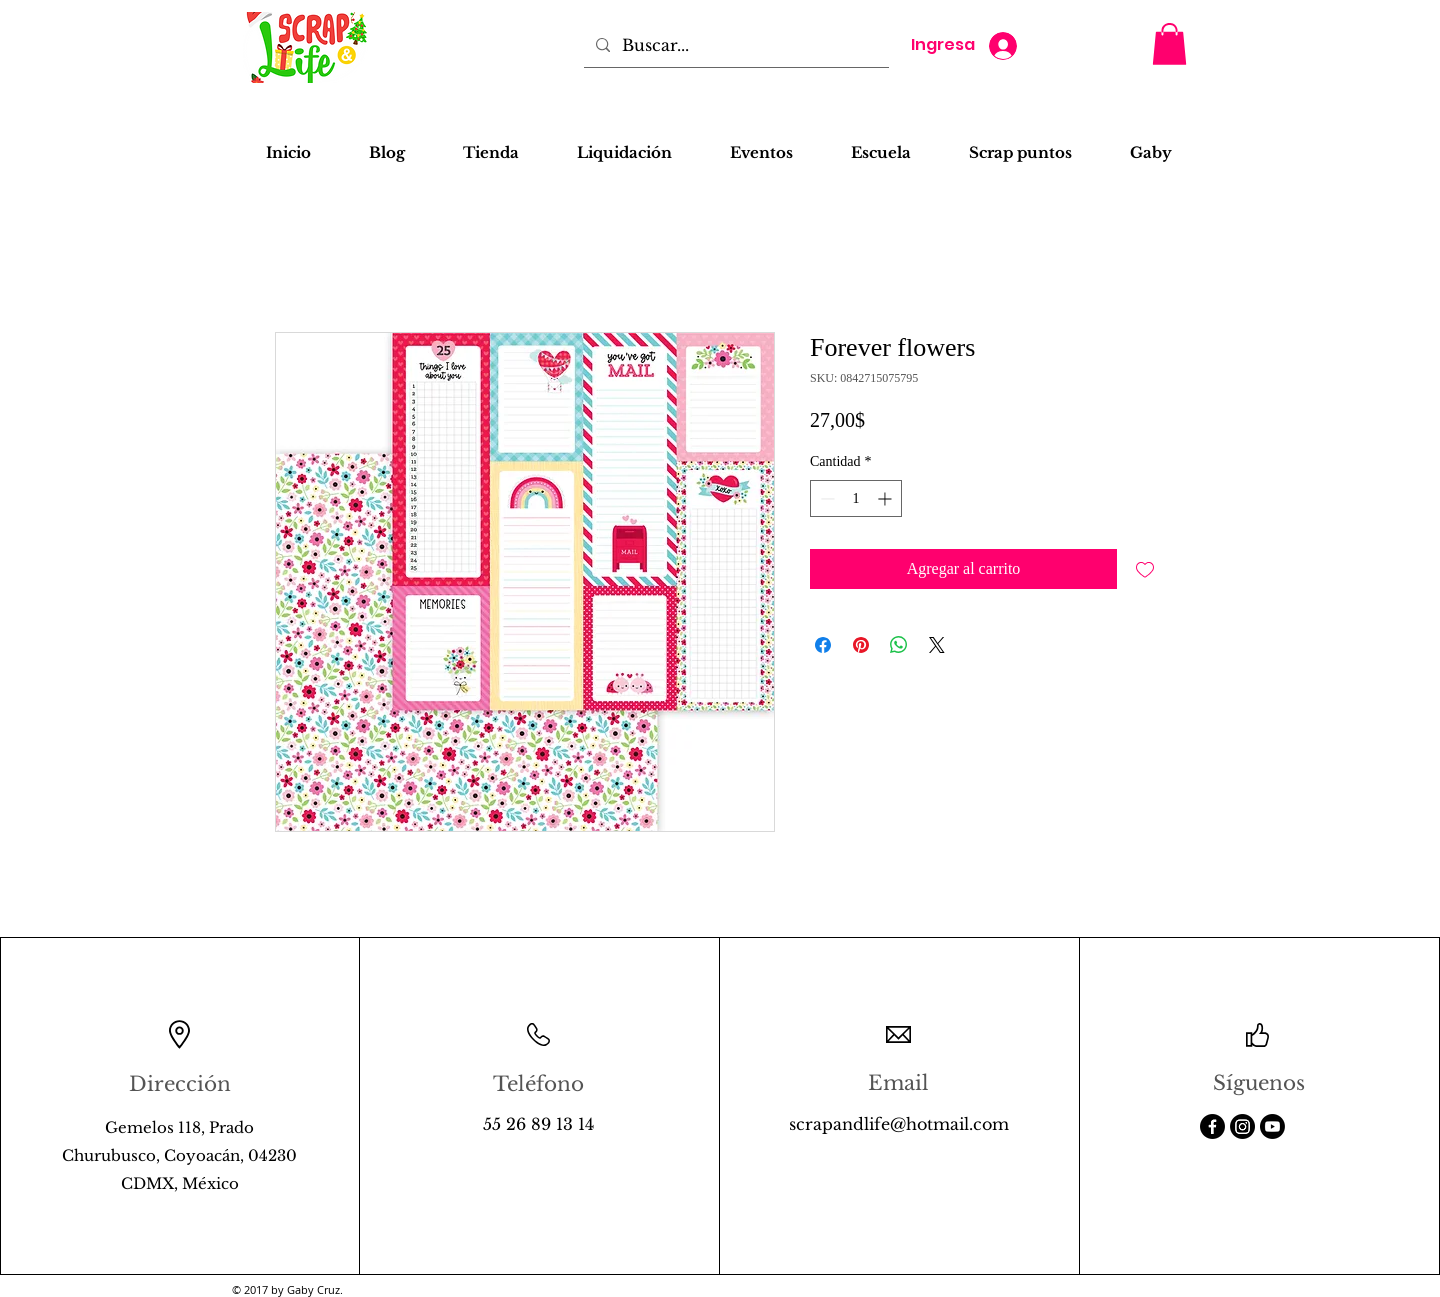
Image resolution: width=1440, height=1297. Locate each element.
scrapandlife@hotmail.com (899, 1124)
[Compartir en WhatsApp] (899, 645)
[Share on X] (937, 645)
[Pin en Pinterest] (861, 645)
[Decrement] (825, 498)
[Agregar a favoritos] (1145, 569)
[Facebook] (1212, 1126)
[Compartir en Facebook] (823, 645)
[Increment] (886, 498)
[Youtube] (1272, 1126)
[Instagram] (1242, 1126)
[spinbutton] (856, 498)
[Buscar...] (734, 45)
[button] (1169, 44)
